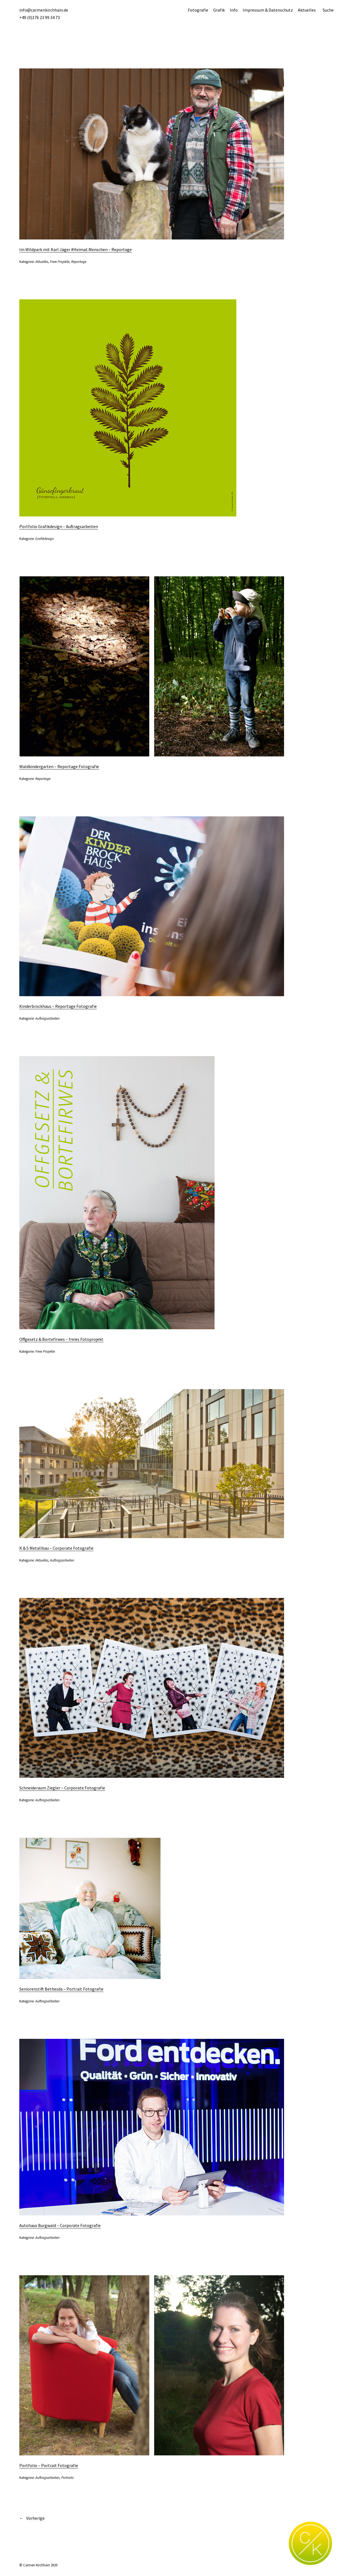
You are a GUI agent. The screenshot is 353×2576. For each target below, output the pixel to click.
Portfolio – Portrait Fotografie (48, 2465)
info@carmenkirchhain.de (43, 10)
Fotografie (198, 10)
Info (234, 10)
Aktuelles (307, 10)
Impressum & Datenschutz (268, 10)
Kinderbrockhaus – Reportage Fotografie (58, 1006)
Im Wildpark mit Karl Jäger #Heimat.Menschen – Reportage (75, 249)
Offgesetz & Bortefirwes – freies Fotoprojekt (61, 1339)
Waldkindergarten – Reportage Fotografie (59, 766)
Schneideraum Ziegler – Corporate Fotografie (62, 1788)
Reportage (78, 261)
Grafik (219, 10)
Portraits (67, 2477)
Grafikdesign (44, 538)
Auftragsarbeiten (47, 1018)
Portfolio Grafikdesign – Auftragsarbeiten (58, 526)
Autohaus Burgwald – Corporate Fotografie (60, 2225)
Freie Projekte (59, 261)
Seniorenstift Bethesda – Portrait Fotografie (61, 1989)
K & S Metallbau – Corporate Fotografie (56, 1548)
